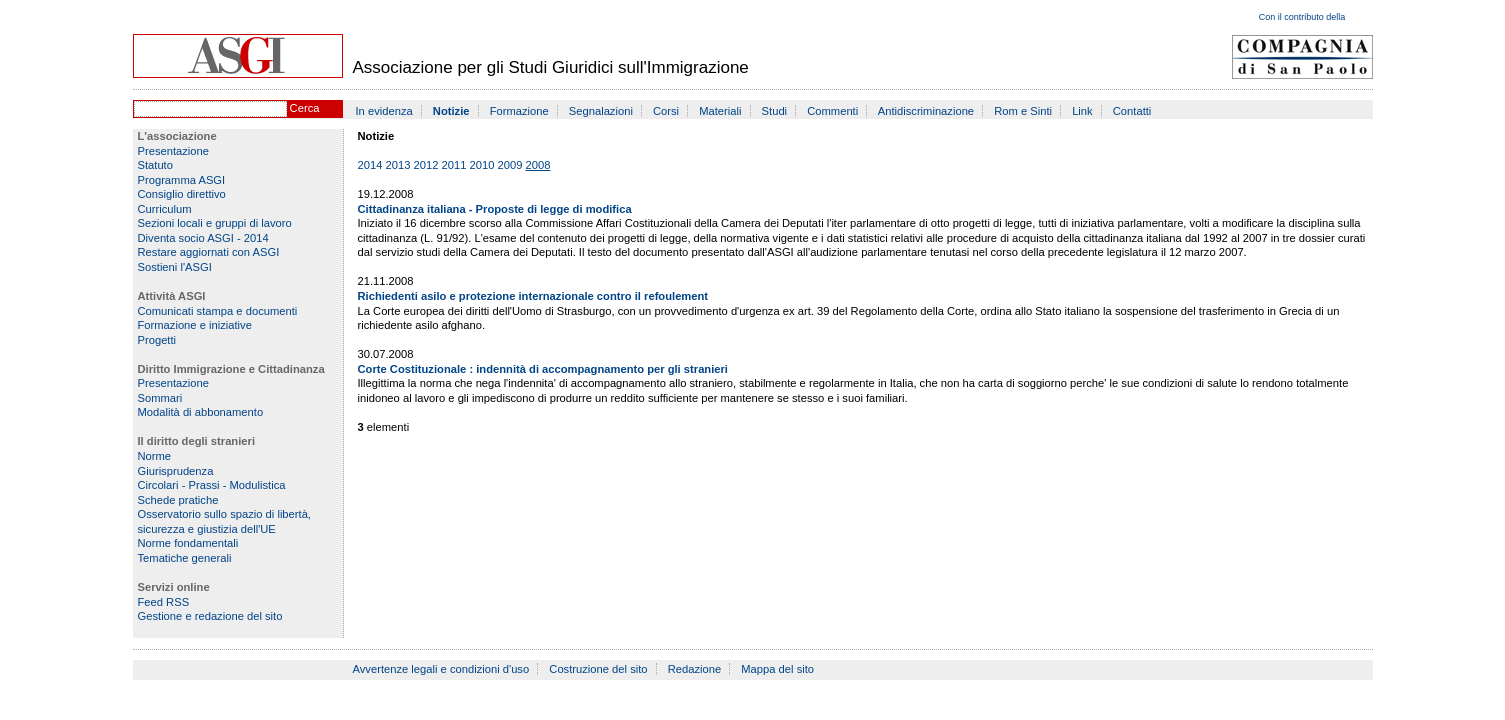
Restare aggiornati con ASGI (209, 252)
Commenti (832, 111)
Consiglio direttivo (182, 194)
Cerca (305, 108)
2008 (538, 165)
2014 (370, 165)
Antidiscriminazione (926, 111)
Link (1082, 111)
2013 (398, 165)
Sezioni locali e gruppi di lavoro (215, 223)
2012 (426, 165)
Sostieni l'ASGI (175, 267)
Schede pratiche (178, 500)
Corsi (666, 111)
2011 (454, 165)
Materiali (720, 111)
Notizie (451, 111)
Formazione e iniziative (195, 325)
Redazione (695, 669)
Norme (155, 456)
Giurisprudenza (176, 471)
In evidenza (384, 111)
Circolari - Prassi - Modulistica (212, 485)
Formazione (519, 111)
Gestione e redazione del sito (210, 616)
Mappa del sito (777, 669)
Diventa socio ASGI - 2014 (203, 238)
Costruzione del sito (598, 669)
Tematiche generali (185, 558)
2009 (510, 165)
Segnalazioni (601, 111)
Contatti (1132, 111)
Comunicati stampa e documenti (218, 311)
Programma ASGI (182, 180)
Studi (775, 111)
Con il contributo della (1302, 17)
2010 (482, 165)
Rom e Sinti (1023, 111)
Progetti (157, 340)
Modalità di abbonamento (201, 412)
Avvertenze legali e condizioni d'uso (441, 669)
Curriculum (165, 209)
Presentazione (174, 151)
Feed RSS (164, 602)
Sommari (160, 398)
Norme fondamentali (188, 543)
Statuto (155, 165)
